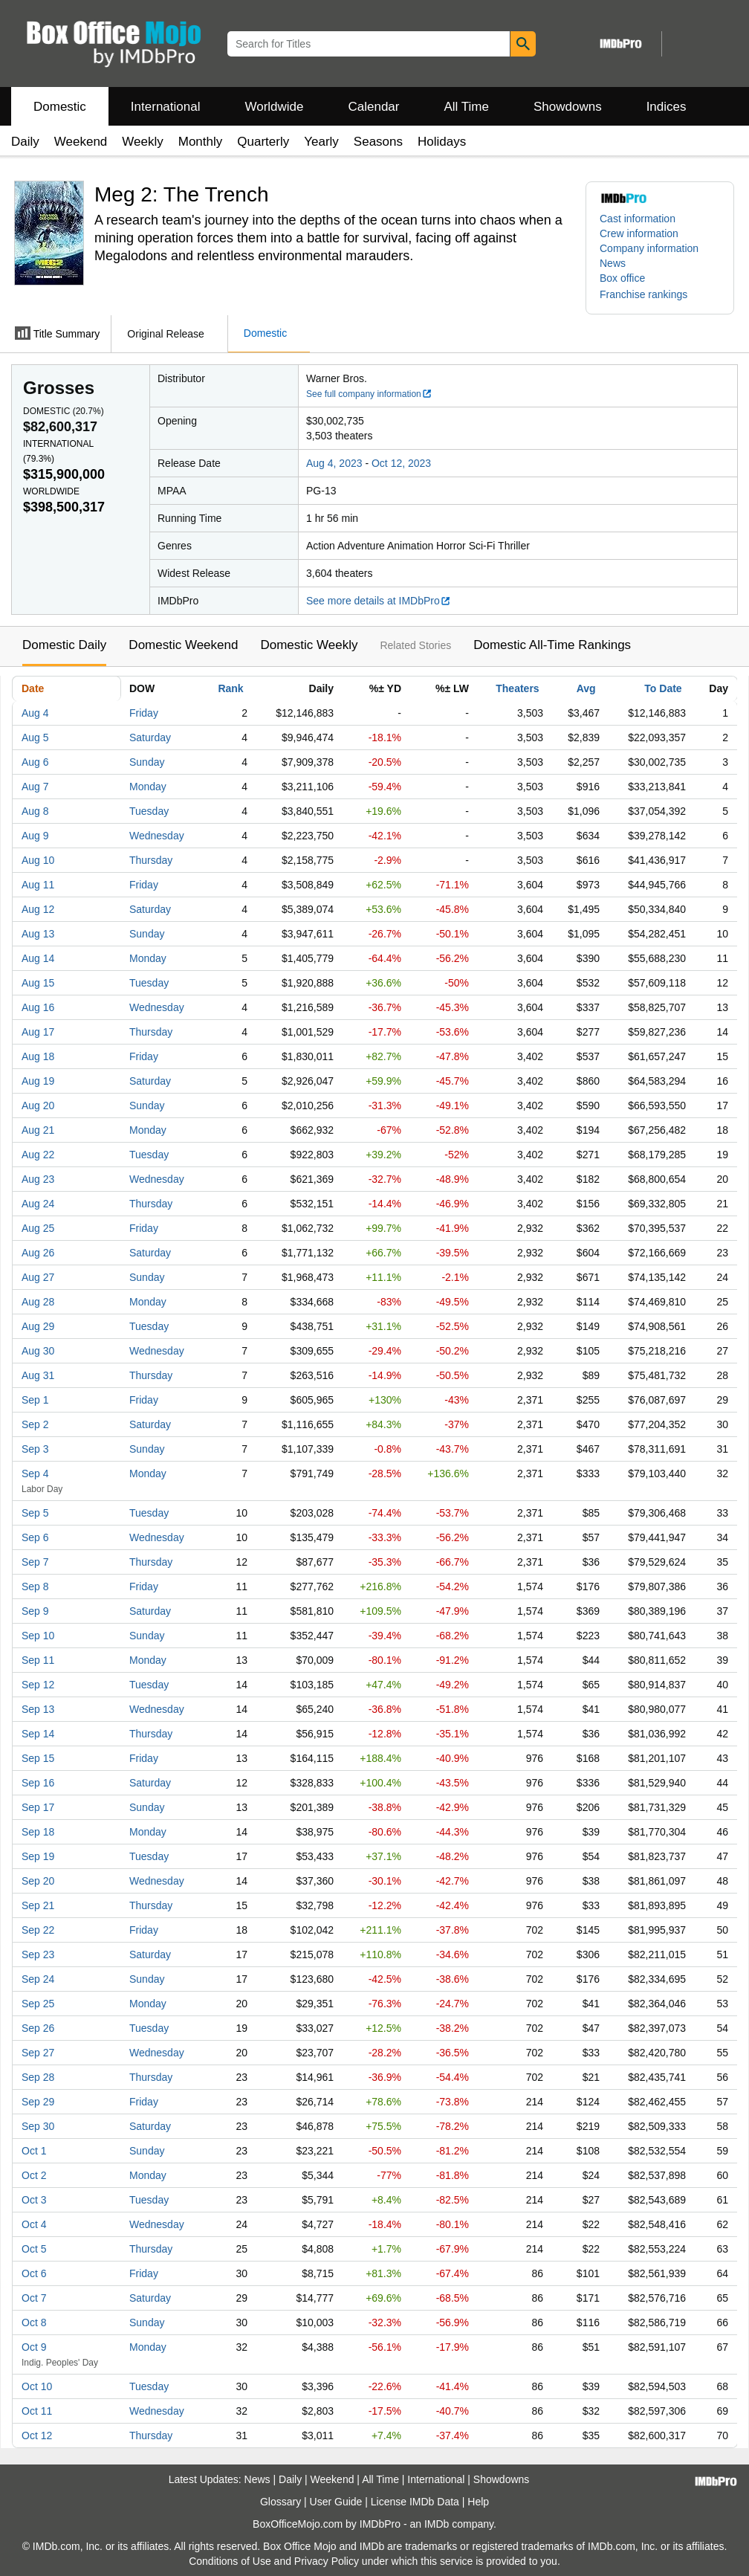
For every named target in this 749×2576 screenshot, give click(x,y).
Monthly (200, 142)
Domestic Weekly (308, 645)
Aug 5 (35, 737)
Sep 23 (38, 1954)
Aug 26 (38, 1253)
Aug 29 (38, 1326)
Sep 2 (35, 1424)
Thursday (150, 860)
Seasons (378, 142)
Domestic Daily (64, 645)
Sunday (146, 762)
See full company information (369, 394)
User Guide (336, 2502)
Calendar (374, 107)
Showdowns (568, 107)
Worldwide (273, 107)
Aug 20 (38, 1105)
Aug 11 (38, 885)
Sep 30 (38, 2126)
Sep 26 (38, 2028)
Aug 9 (35, 836)
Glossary (280, 2502)
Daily (25, 142)
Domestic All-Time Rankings (552, 645)
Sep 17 (38, 1807)
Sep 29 (38, 2102)
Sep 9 (35, 1611)
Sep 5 (35, 1513)
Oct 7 (34, 2298)
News (613, 263)
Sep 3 (35, 1449)
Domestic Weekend (183, 645)
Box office (622, 278)
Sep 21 (38, 1905)
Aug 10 (38, 860)
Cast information (637, 219)
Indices (666, 107)
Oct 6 (34, 2273)
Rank (230, 688)
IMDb (436, 2524)
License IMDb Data (415, 2502)
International (166, 107)
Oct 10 (37, 2386)
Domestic (59, 107)
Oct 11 (37, 2411)
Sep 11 (38, 1660)
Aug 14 (38, 958)
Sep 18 (38, 1832)
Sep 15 (38, 1758)
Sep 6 (35, 1537)
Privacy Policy (326, 2561)
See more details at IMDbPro (378, 601)
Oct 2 (34, 2175)
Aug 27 (38, 1277)
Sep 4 (35, 1473)
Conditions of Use (230, 2561)
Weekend (81, 142)
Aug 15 (38, 983)
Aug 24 (38, 1204)
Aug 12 (38, 909)
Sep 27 (38, 2053)
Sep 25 (38, 2004)
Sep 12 (38, 1685)
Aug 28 (38, 1302)
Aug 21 (38, 1130)
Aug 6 (35, 762)
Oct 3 (34, 2200)
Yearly (321, 142)
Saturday (150, 737)
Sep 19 (38, 1856)
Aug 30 (38, 1351)
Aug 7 (35, 787)
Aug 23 (38, 1179)
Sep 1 (35, 1400)
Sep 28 (38, 2077)
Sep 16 (38, 1783)
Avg (586, 688)
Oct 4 (34, 2224)
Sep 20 (38, 1881)
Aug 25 (38, 1228)
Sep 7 (35, 1562)
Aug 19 (38, 1081)
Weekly (142, 142)
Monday (147, 787)
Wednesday (156, 836)
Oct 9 (34, 2347)
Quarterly (263, 142)
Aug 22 (38, 1155)
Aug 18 (38, 1056)
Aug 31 (38, 1375)
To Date (662, 688)
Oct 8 (34, 2322)
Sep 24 (38, 1979)
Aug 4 (35, 713)
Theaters (517, 688)
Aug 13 (38, 934)
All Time (466, 107)
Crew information (639, 233)
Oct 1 (34, 2151)
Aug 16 (38, 1007)
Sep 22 (38, 1930)
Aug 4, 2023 (334, 463)
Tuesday (149, 811)
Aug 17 (38, 1032)
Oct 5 (34, 2249)
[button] (651, 294)
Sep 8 (35, 1586)
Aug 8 (35, 811)
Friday (143, 713)
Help (478, 2502)
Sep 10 (38, 1636)
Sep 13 (38, 1709)
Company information (649, 248)
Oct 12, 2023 (401, 463)
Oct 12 (37, 2435)
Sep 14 (38, 1734)
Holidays (442, 142)
